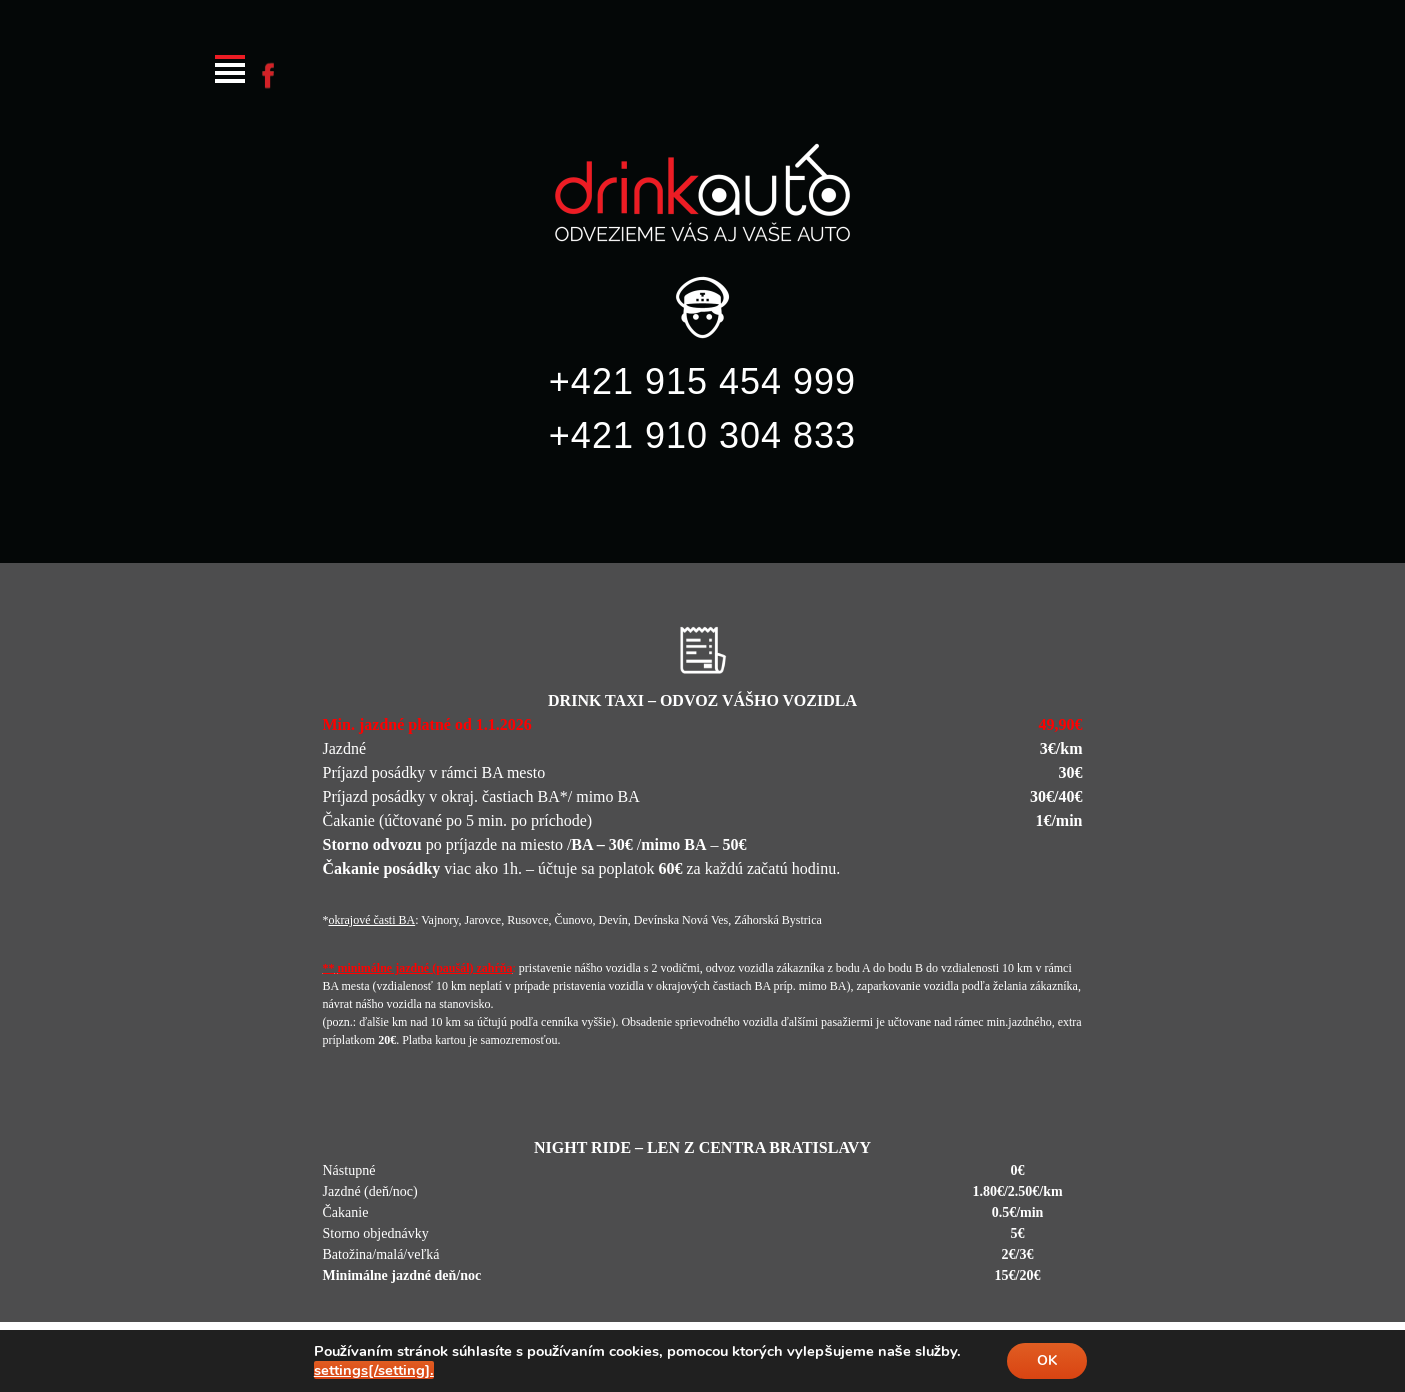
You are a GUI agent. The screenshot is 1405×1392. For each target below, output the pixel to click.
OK (1047, 1360)
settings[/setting (374, 1370)
